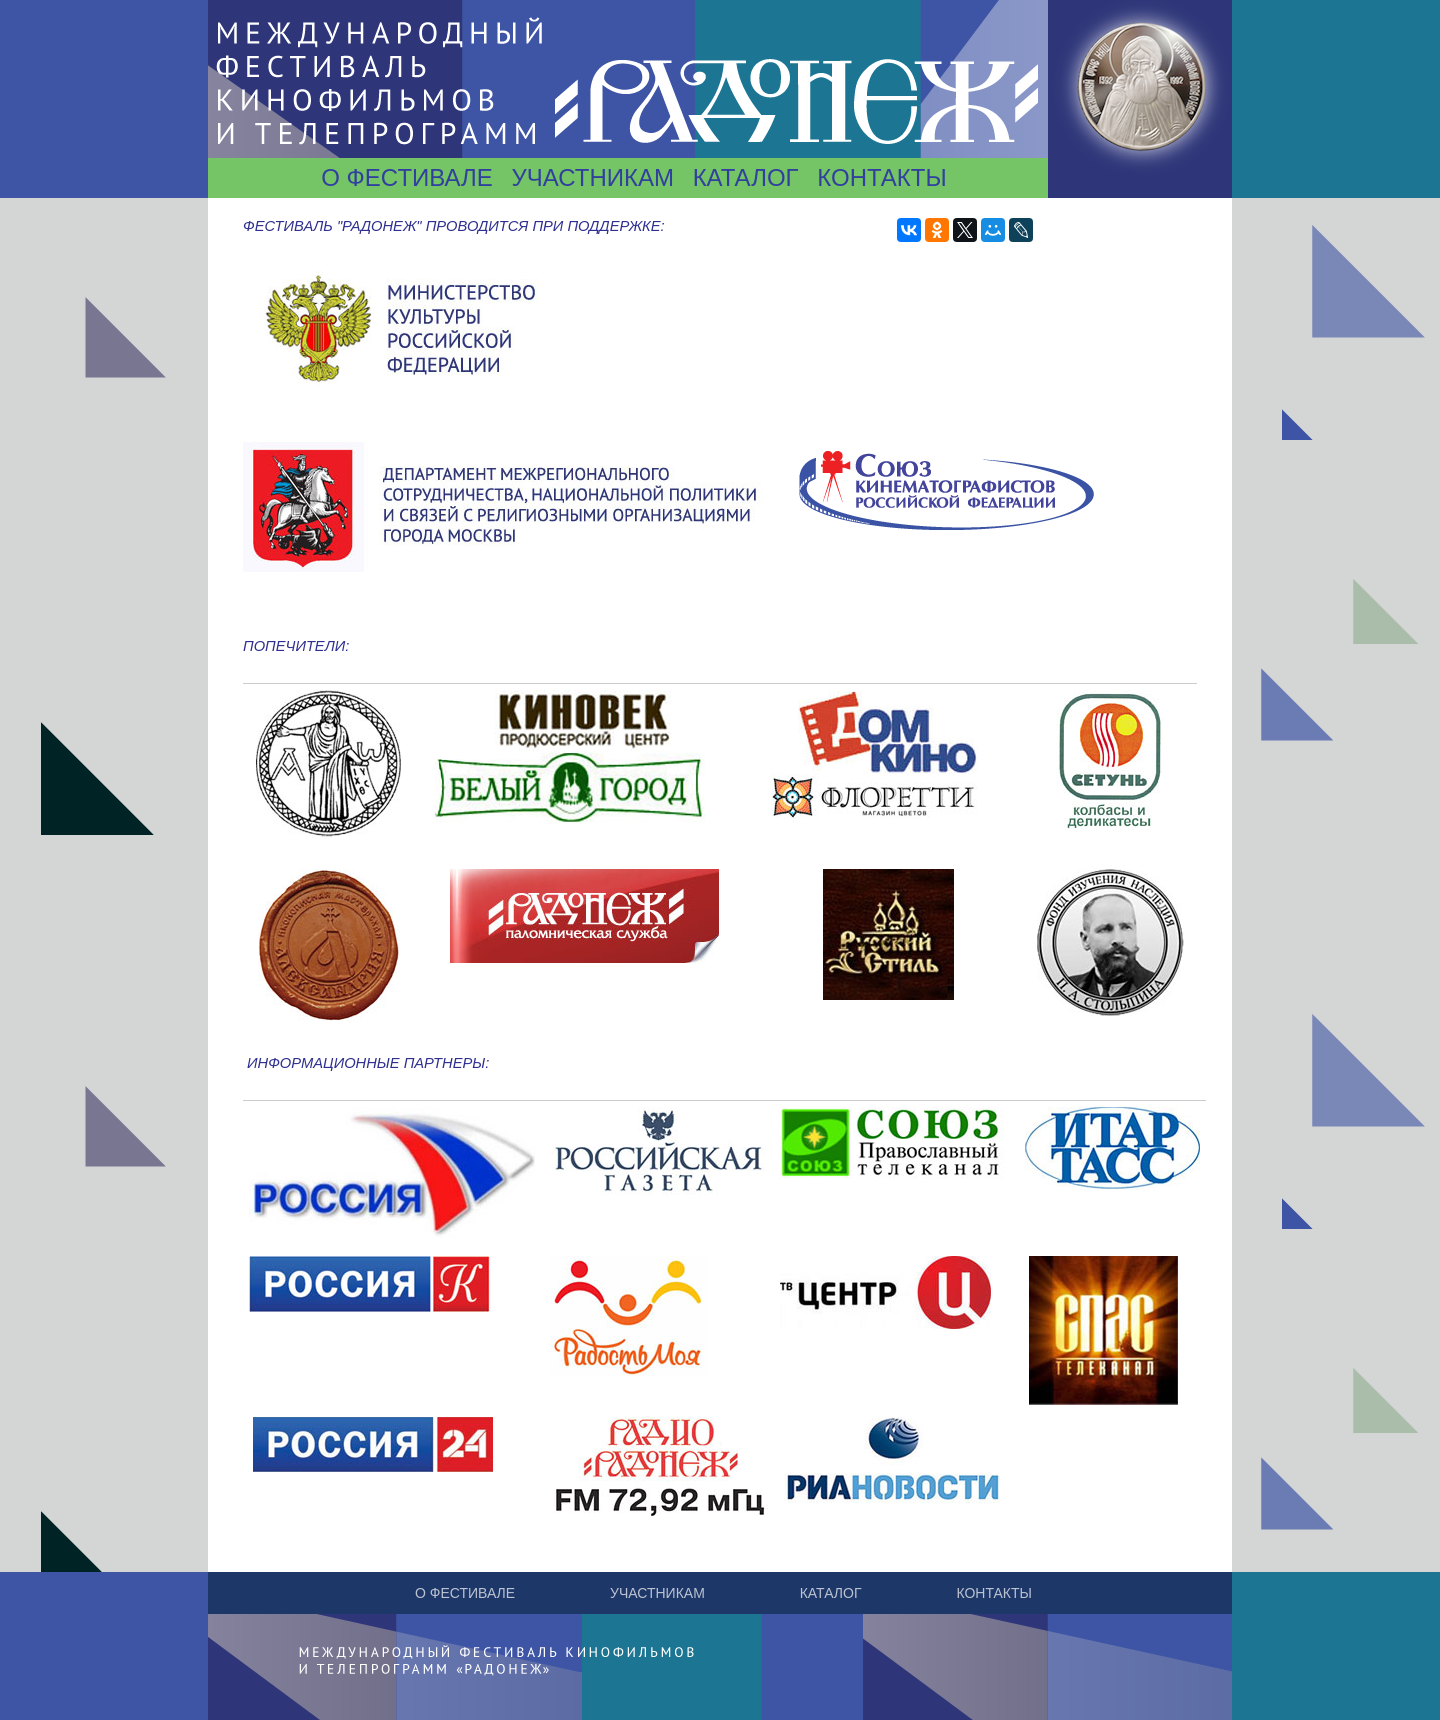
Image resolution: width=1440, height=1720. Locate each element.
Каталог (746, 177)
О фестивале (407, 177)
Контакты (881, 177)
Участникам (592, 177)
